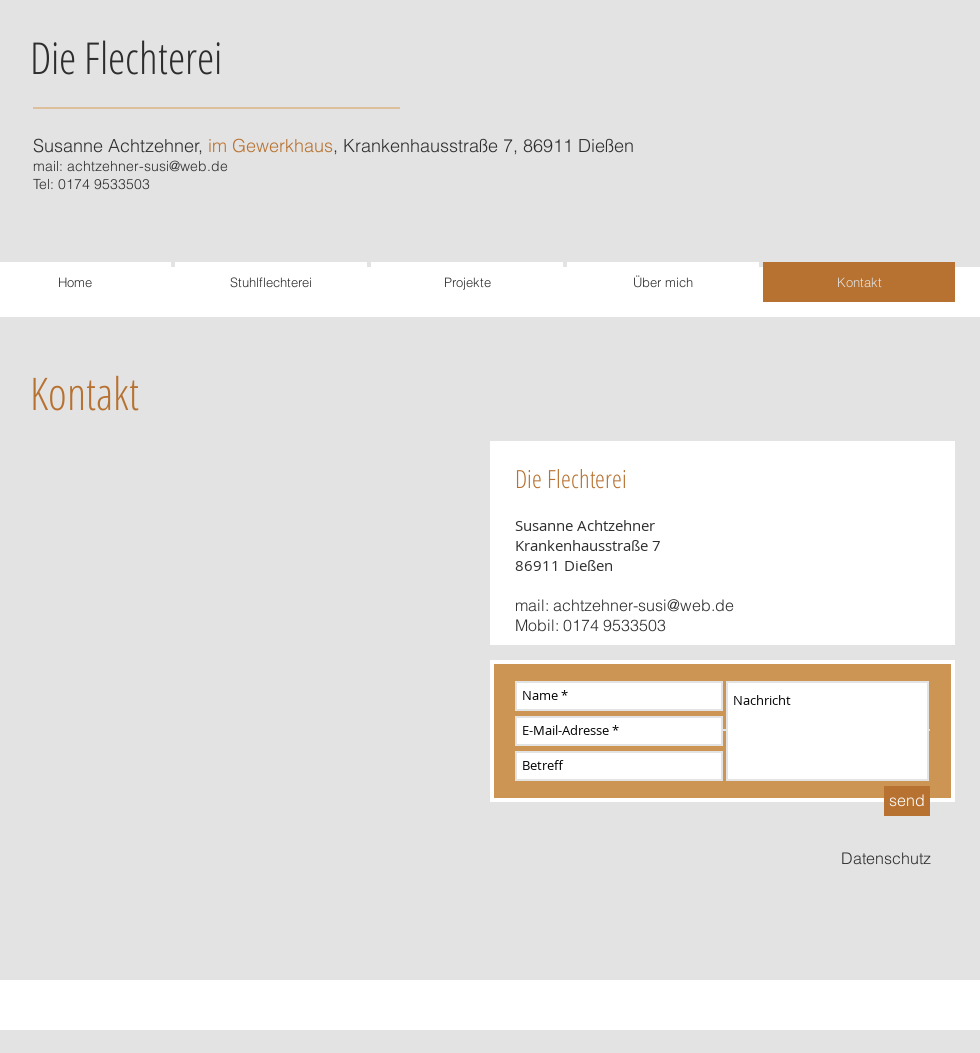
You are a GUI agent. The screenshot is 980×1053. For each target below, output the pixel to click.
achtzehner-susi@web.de (147, 166)
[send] (907, 801)
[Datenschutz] (886, 859)
